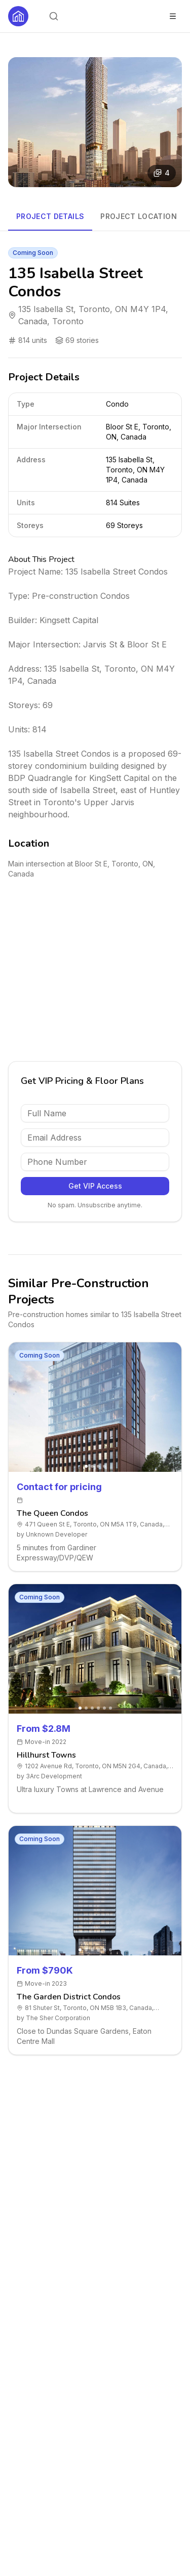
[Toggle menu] (173, 16)
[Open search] (54, 16)
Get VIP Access (95, 1186)
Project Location (138, 216)
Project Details (50, 216)
